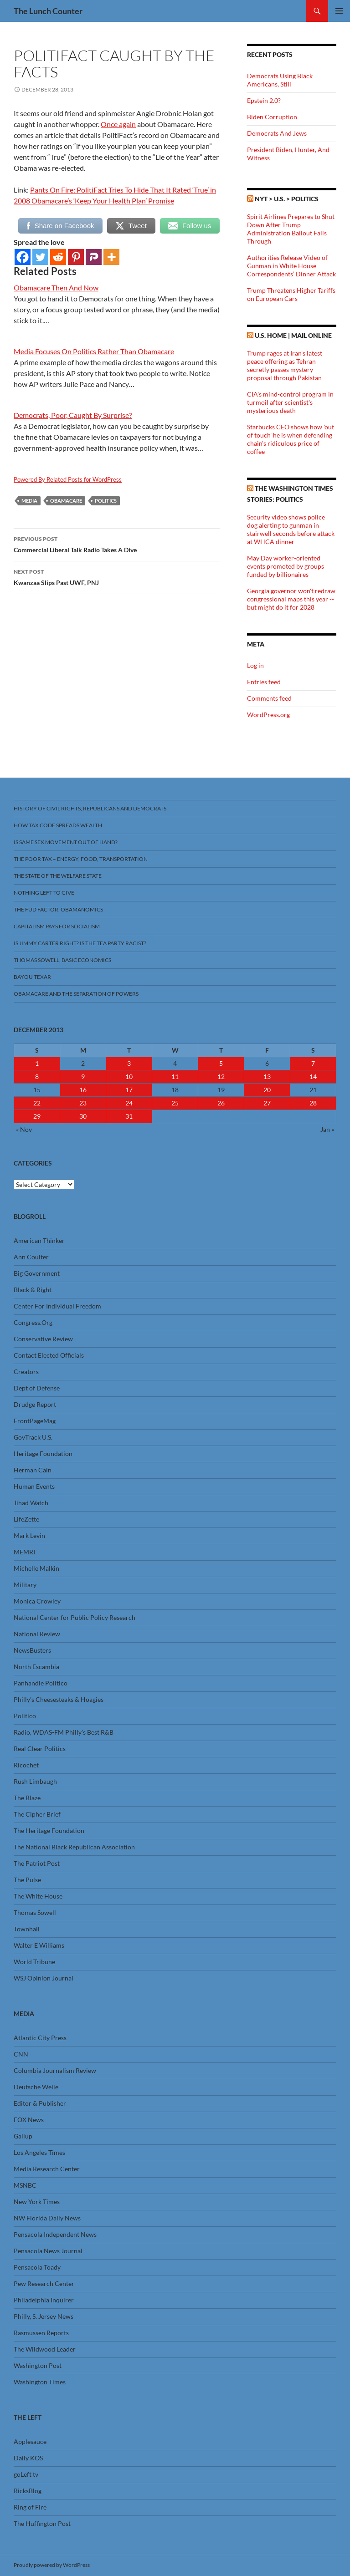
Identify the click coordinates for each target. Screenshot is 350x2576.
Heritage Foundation (43, 1453)
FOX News (29, 2119)
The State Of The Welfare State (58, 875)
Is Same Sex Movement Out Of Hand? (66, 842)
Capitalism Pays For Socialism (57, 926)
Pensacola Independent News (55, 2234)
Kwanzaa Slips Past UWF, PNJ (117, 576)
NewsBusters (32, 1650)
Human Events (34, 1486)
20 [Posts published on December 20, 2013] (267, 1090)
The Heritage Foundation (49, 1830)
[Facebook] (23, 257)
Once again (118, 124)
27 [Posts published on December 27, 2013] (267, 1103)
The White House (38, 1896)
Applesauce (30, 2441)
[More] (111, 257)
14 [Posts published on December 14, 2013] (313, 1076)
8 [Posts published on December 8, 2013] (37, 1076)
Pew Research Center (44, 2283)
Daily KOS (28, 2458)
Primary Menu (339, 11)
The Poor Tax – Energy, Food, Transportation (81, 858)
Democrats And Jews (277, 133)
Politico (25, 1716)
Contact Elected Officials (49, 1355)
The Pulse (27, 1880)
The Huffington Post (42, 2523)
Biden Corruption (272, 117)
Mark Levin (29, 1535)
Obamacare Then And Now (56, 287)
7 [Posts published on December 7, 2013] (313, 1063)
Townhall (27, 1929)
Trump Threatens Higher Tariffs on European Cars (291, 294)
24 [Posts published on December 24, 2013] (129, 1103)
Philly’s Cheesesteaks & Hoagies (58, 1699)
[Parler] (94, 257)
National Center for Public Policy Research (74, 1617)
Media (29, 501)
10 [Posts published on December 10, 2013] (129, 1076)
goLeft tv (26, 2474)
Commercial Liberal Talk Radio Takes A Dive (117, 544)
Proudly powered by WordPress (52, 2564)
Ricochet (26, 1765)
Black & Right (32, 1289)
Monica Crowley (37, 1601)
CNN (21, 2054)
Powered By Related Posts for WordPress (68, 479)
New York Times (37, 2201)
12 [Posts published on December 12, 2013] (221, 1076)
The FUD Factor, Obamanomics (58, 909)
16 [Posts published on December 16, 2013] (83, 1090)
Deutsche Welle (36, 2087)
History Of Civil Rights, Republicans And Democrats (90, 808)
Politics (106, 501)
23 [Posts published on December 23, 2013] (83, 1103)
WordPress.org (268, 714)
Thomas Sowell (35, 1912)
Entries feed (264, 682)
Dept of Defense (37, 1388)
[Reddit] (58, 257)
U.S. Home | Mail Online (293, 335)
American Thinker (39, 1240)
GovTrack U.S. (33, 1437)
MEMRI (24, 1552)
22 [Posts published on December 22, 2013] (37, 1103)
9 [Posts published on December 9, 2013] (83, 1076)
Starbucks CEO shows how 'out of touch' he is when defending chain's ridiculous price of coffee (290, 439)
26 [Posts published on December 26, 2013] (221, 1103)
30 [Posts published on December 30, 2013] (83, 1116)
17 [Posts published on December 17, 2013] (129, 1090)
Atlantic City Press (40, 2037)
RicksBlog (27, 2491)
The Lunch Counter (48, 11)
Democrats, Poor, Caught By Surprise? (73, 415)
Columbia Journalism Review (55, 2070)
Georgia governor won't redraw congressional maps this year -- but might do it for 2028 (291, 599)
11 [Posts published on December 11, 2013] (175, 1076)
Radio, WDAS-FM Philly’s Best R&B (63, 1732)
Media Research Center (47, 2169)
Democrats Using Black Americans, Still (280, 80)
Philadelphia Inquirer (44, 2300)
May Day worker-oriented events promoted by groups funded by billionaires (285, 566)
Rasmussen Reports (41, 2333)
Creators (26, 1371)
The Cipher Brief (37, 1814)
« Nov (24, 1129)
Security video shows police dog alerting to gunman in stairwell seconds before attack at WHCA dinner (291, 529)
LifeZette (26, 1519)
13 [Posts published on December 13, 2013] (267, 1076)
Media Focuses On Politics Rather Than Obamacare (94, 351)
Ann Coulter (31, 1257)
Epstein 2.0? (264, 100)
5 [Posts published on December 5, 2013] (221, 1063)
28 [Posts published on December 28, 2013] (313, 1103)
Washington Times (40, 2382)
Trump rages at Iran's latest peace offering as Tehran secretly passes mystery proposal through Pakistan (284, 365)
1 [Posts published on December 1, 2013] (37, 1063)
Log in (255, 665)
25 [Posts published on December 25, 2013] (175, 1103)
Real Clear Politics (40, 1748)
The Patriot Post (37, 1863)
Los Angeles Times (39, 2152)
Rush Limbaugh (35, 1781)
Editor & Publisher (40, 2103)
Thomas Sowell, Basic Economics (62, 960)
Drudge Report (35, 1404)
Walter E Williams (39, 1945)
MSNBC (25, 2185)
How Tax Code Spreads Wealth (58, 825)
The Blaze (27, 1798)
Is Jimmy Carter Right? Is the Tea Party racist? (80, 943)
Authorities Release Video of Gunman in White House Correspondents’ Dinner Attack (291, 266)
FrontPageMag (35, 1421)
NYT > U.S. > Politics (287, 199)
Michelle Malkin (36, 1568)
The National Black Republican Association (74, 1847)
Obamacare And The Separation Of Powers (76, 993)
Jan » (327, 1129)
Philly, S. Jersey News (43, 2316)
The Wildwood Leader (45, 2349)
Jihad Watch (31, 1503)
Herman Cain (32, 1470)
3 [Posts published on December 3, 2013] (129, 1063)
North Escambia (36, 1666)
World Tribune (34, 1961)
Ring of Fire (30, 2507)
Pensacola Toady (37, 2267)
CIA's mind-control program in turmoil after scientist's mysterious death (290, 402)
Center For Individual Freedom (57, 1306)
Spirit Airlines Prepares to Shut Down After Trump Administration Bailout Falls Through (291, 229)
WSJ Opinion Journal (43, 1978)
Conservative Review (43, 1339)
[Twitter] (40, 257)
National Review (37, 1634)
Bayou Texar (32, 976)
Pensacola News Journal (48, 2251)
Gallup (23, 2136)
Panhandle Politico (40, 1683)
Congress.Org (33, 1322)
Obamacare (66, 501)
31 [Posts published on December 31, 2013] (129, 1116)
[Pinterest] (76, 257)
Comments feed (269, 698)
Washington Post (38, 2365)
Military (25, 1584)
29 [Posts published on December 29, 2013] (37, 1116)
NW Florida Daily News (47, 2218)
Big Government (37, 1273)
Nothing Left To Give (44, 892)
